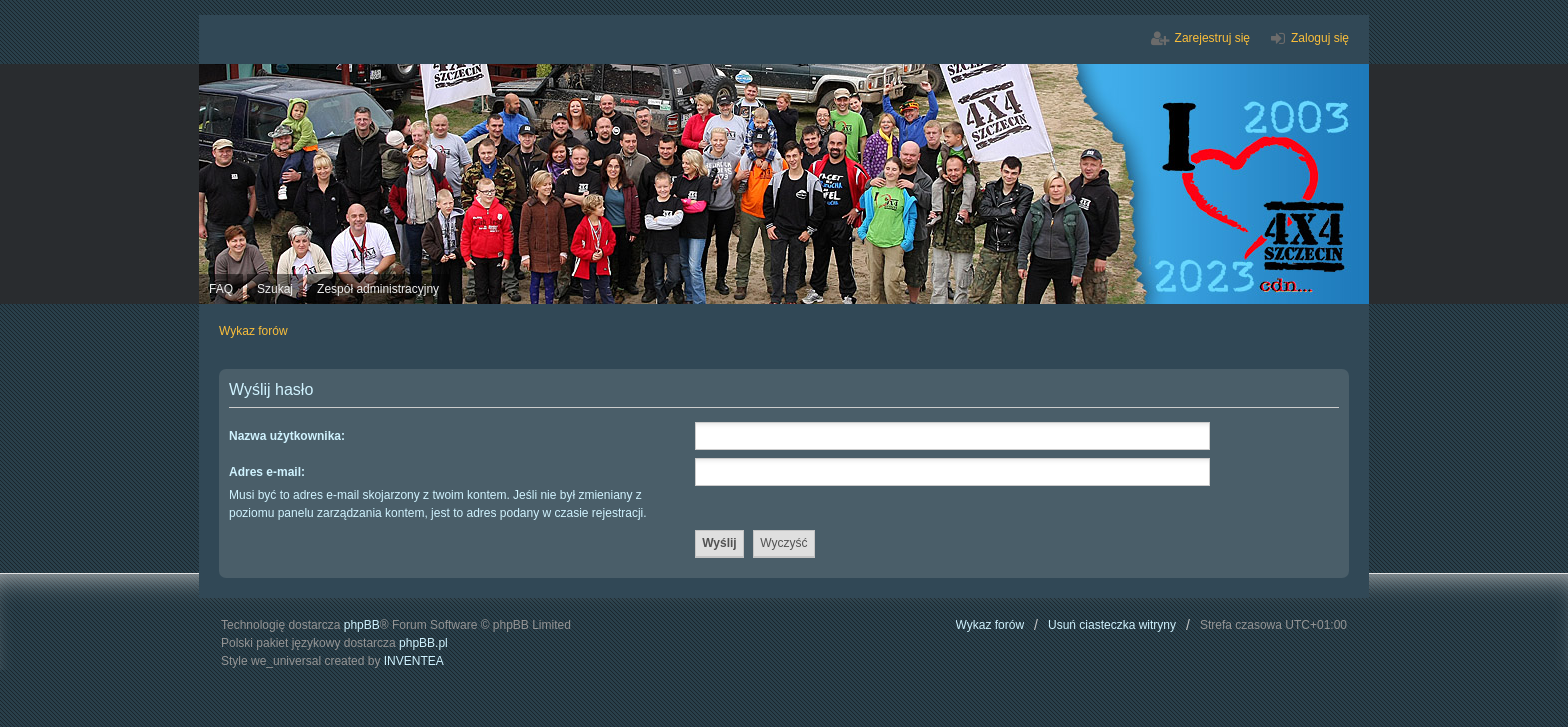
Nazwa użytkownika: (287, 436)
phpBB (362, 625)
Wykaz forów (990, 625)
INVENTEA (414, 661)
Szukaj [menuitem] (275, 289)
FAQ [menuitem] (221, 289)
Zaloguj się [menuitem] (1320, 38)
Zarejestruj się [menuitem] (1212, 38)
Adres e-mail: (267, 472)
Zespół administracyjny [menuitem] (378, 289)
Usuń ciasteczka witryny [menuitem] (1112, 625)
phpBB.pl (423, 643)
